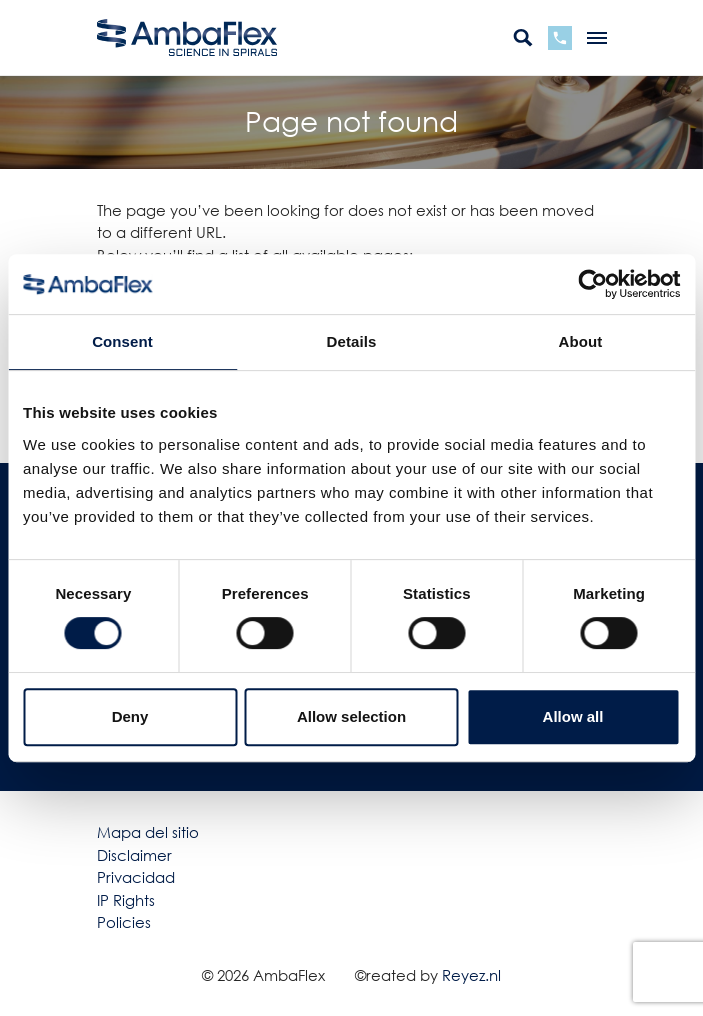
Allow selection (351, 716)
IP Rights (126, 900)
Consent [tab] (122, 341)
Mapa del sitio (148, 832)
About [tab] (581, 341)
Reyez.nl (471, 975)
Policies (124, 922)
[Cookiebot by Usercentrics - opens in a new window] (592, 284)
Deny (130, 716)
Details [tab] (352, 341)
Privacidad (136, 877)
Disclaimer (134, 855)
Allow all (573, 716)
